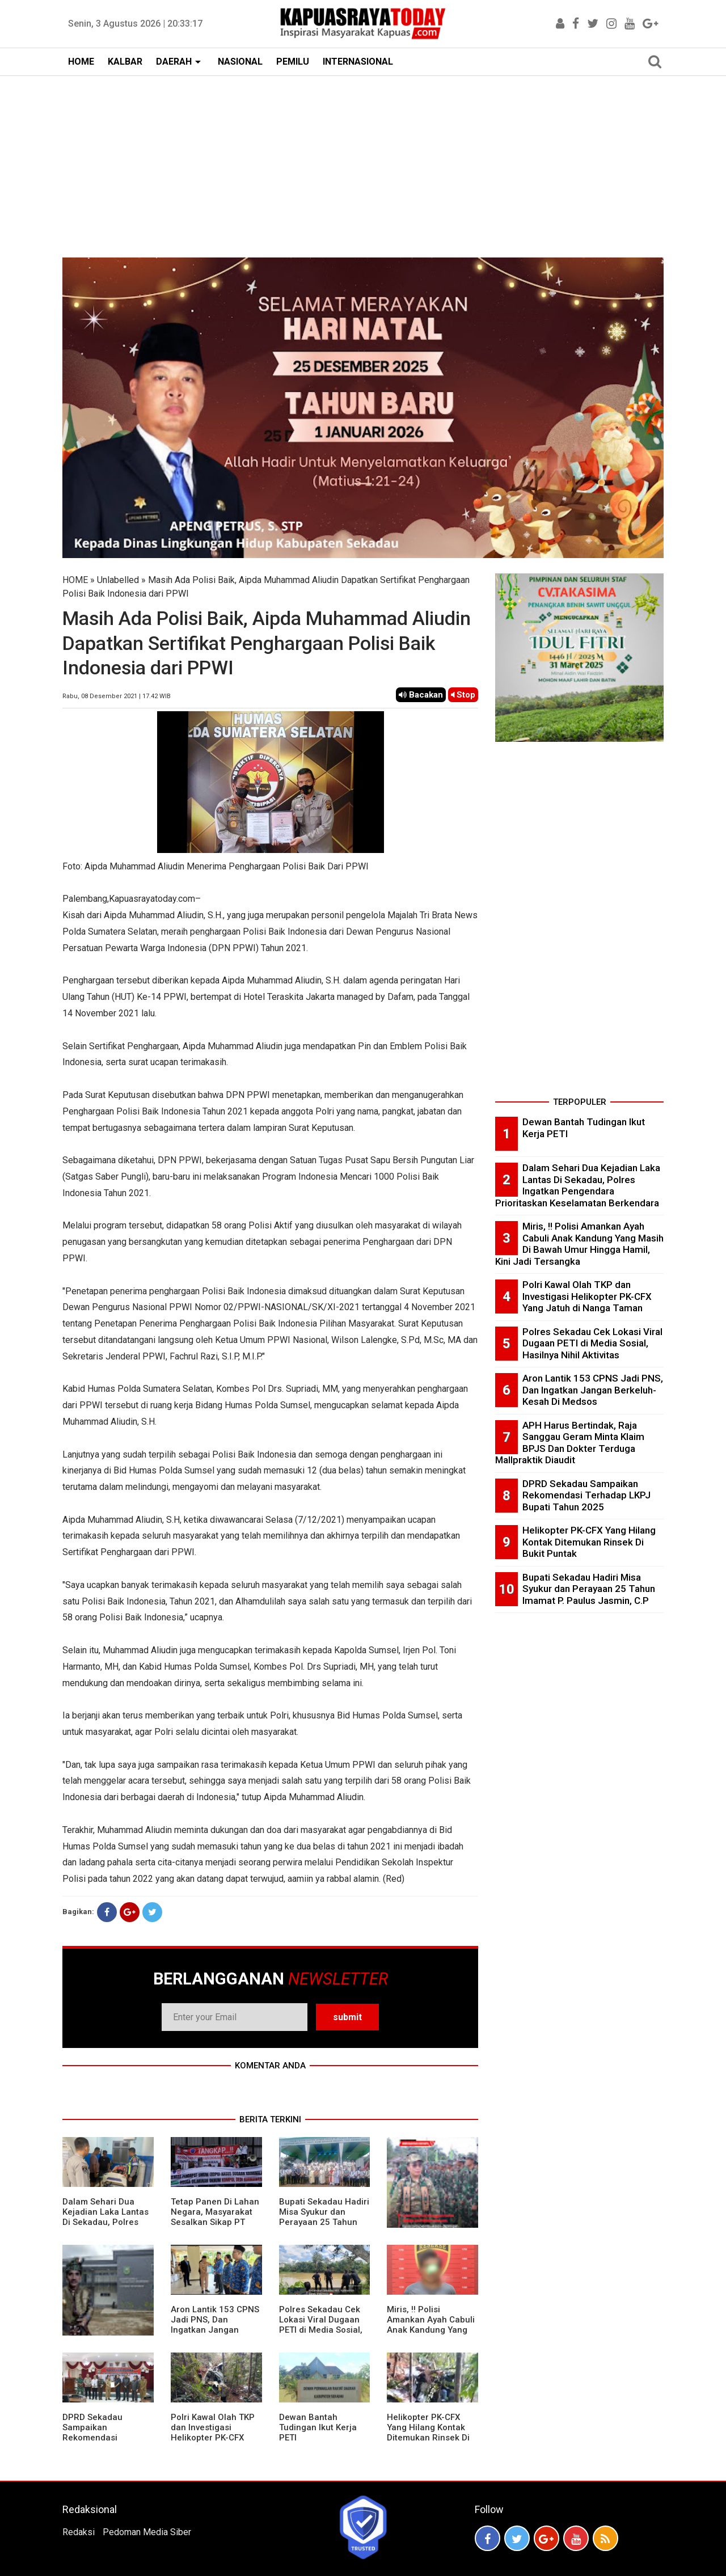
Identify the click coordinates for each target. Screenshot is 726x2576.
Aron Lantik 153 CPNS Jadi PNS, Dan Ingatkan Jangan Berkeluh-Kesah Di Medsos (215, 2329)
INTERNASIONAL (358, 61)
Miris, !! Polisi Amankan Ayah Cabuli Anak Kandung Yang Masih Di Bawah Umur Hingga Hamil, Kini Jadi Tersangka (431, 2335)
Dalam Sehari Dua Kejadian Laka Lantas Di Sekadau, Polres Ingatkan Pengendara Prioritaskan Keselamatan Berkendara (577, 1185)
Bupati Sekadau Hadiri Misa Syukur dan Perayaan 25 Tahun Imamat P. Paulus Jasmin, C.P (324, 2222)
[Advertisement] (363, 161)
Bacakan (421, 695)
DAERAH (174, 61)
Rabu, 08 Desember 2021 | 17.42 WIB (116, 696)
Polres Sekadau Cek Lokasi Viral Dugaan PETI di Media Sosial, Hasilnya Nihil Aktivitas (320, 2329)
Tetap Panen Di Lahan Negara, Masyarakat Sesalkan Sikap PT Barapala (215, 2217)
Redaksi (78, 2532)
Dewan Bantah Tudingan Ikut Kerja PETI (318, 2427)
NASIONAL (240, 61)
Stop (463, 695)
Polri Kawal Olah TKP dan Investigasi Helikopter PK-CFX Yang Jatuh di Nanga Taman (213, 2437)
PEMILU (292, 61)
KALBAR (125, 61)
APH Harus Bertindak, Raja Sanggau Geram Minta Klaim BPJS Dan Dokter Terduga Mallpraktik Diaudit (569, 1443)
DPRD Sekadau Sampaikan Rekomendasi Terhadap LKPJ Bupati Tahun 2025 (106, 2437)
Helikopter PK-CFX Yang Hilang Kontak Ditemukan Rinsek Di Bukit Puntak (428, 2432)
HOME (81, 61)
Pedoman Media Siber (147, 2532)
